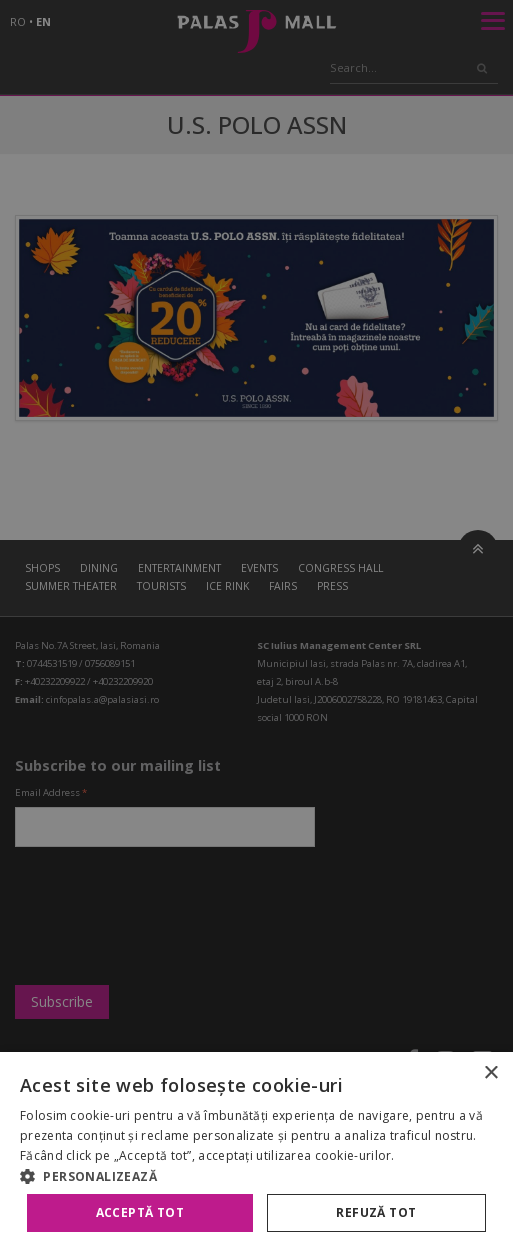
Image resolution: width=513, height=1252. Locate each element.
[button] (256, 1176)
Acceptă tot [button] (140, 1212)
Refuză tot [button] (376, 1212)
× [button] (490, 1073)
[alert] (256, 626)
